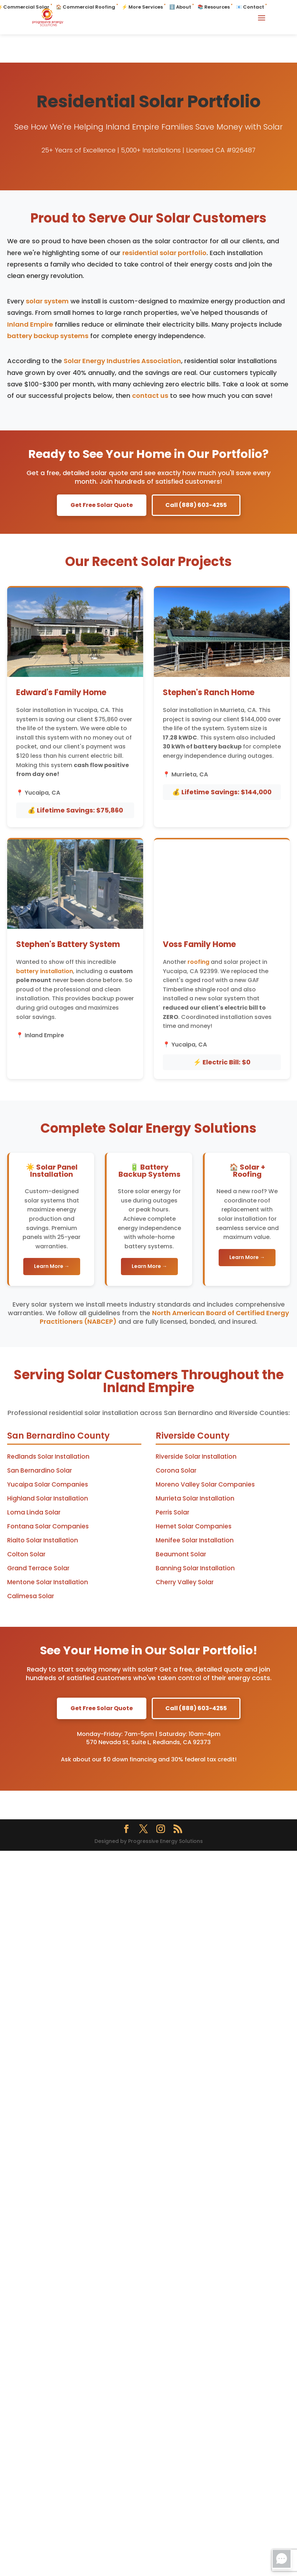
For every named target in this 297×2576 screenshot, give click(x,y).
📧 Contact (250, 7)
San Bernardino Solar (39, 1470)
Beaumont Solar (181, 1554)
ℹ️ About (180, 7)
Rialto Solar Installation (42, 1540)
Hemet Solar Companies (194, 1526)
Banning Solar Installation (195, 1568)
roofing (198, 962)
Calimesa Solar (30, 1596)
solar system (47, 301)
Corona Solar (176, 1470)
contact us (150, 395)
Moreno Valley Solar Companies (205, 1484)
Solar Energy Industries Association (122, 360)
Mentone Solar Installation (47, 1582)
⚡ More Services (142, 7)
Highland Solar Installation (47, 1498)
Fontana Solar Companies (48, 1526)
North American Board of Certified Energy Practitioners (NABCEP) (164, 1317)
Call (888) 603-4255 (196, 505)
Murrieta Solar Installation (195, 1498)
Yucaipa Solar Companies (47, 1484)
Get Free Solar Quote (101, 505)
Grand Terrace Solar (38, 1568)
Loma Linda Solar (33, 1512)
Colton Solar (26, 1554)
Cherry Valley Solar (185, 1582)
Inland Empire (30, 324)
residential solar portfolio (164, 252)
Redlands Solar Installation (48, 1456)
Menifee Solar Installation (195, 1540)
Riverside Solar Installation (196, 1456)
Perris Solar (172, 1512)
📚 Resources (214, 7)
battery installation (44, 971)
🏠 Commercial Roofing (85, 7)
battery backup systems (47, 335)
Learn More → (51, 1266)
